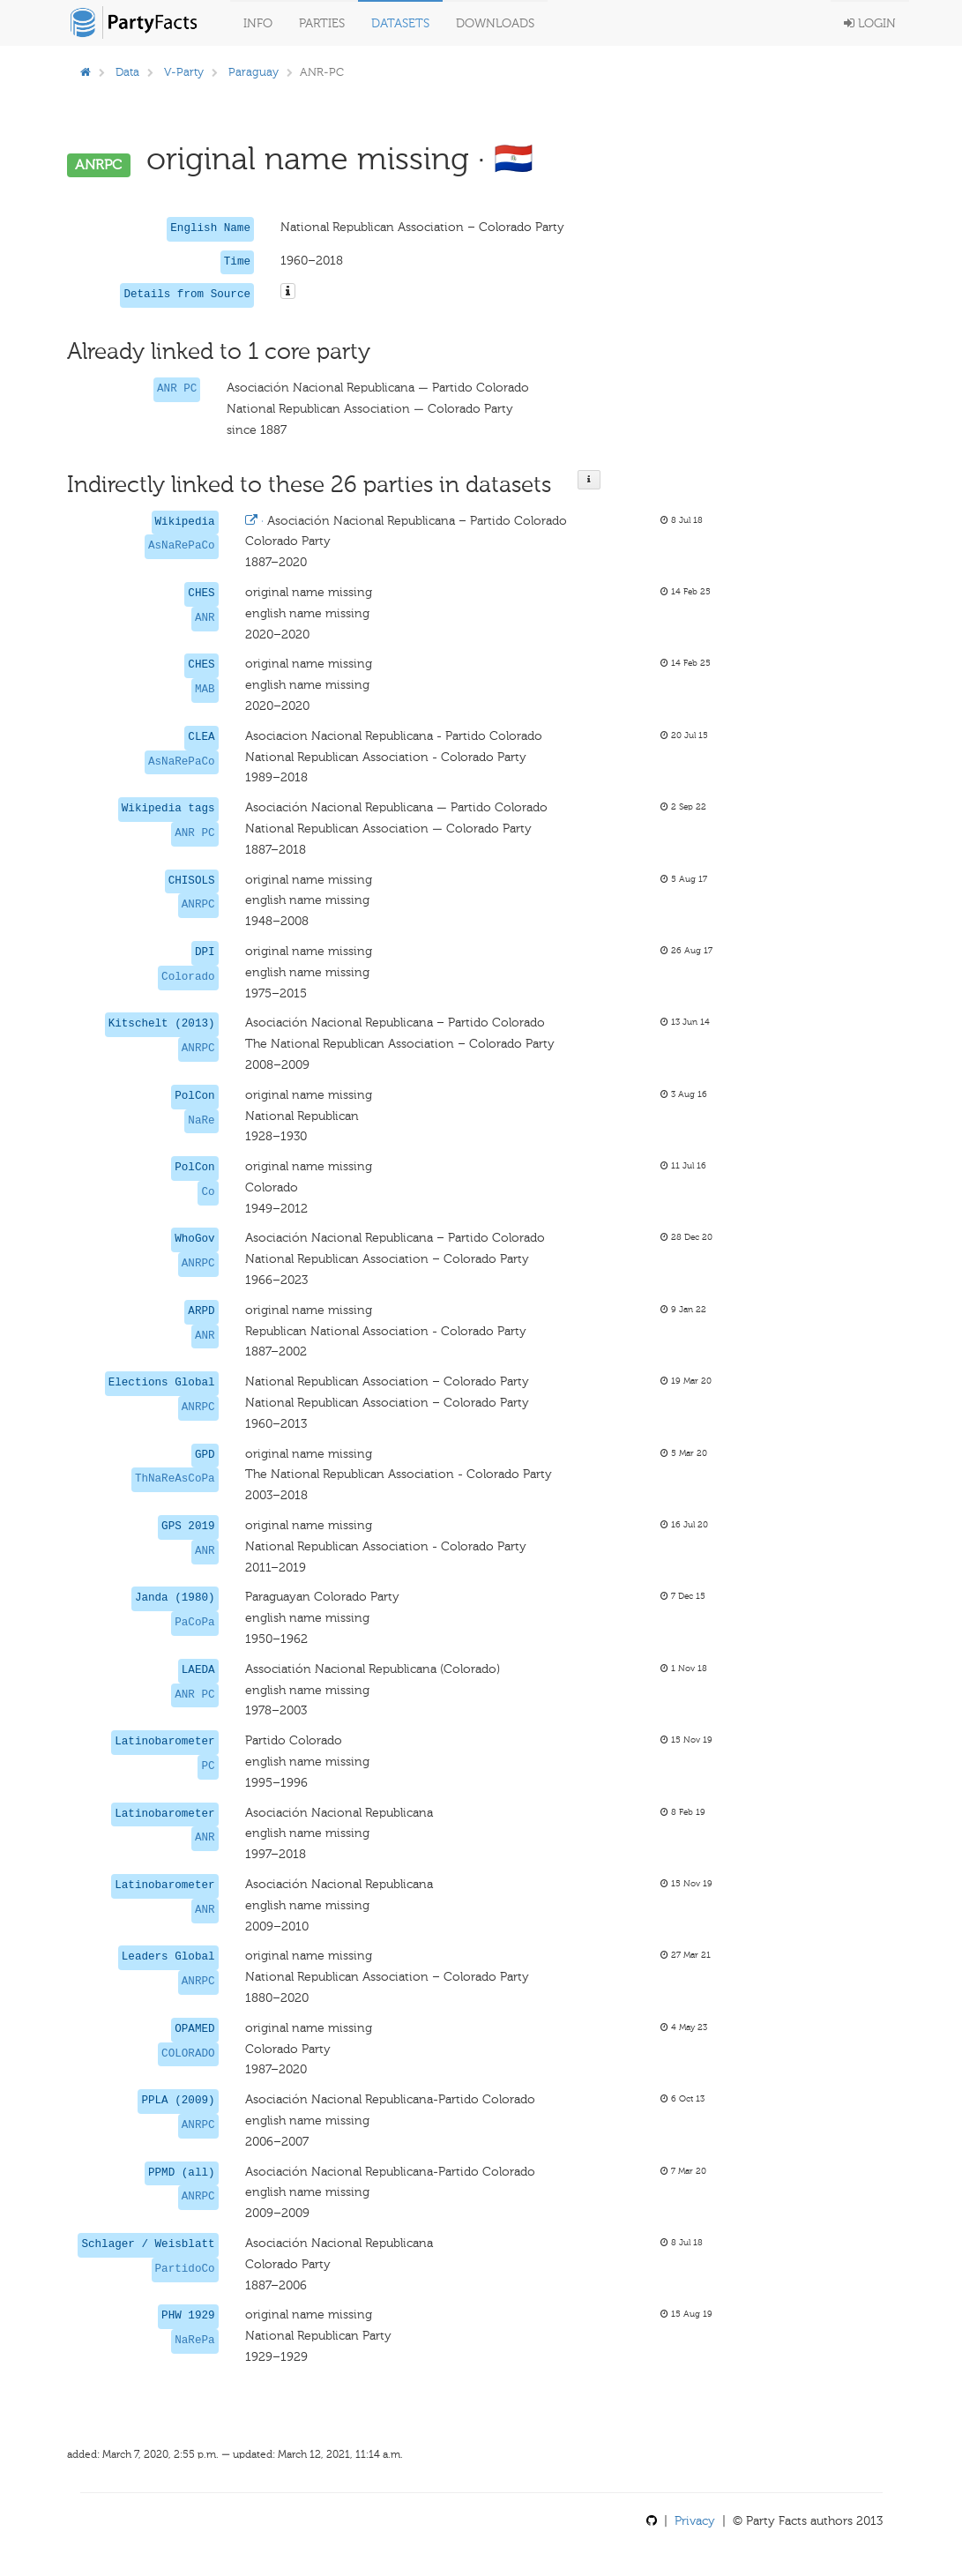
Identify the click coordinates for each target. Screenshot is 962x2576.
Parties (322, 23)
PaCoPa (194, 1623)
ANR (205, 618)
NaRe (201, 1121)
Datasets (400, 23)
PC (207, 1766)
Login (870, 23)
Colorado (187, 977)
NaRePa (194, 2340)
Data (127, 71)
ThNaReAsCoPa (175, 1479)
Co (207, 1192)
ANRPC (198, 905)
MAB (205, 689)
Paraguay (253, 71)
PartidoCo (185, 2269)
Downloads (495, 23)
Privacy (695, 2520)
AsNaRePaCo (181, 546)
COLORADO (187, 2054)
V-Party (184, 71)
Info (257, 23)
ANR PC (177, 389)
